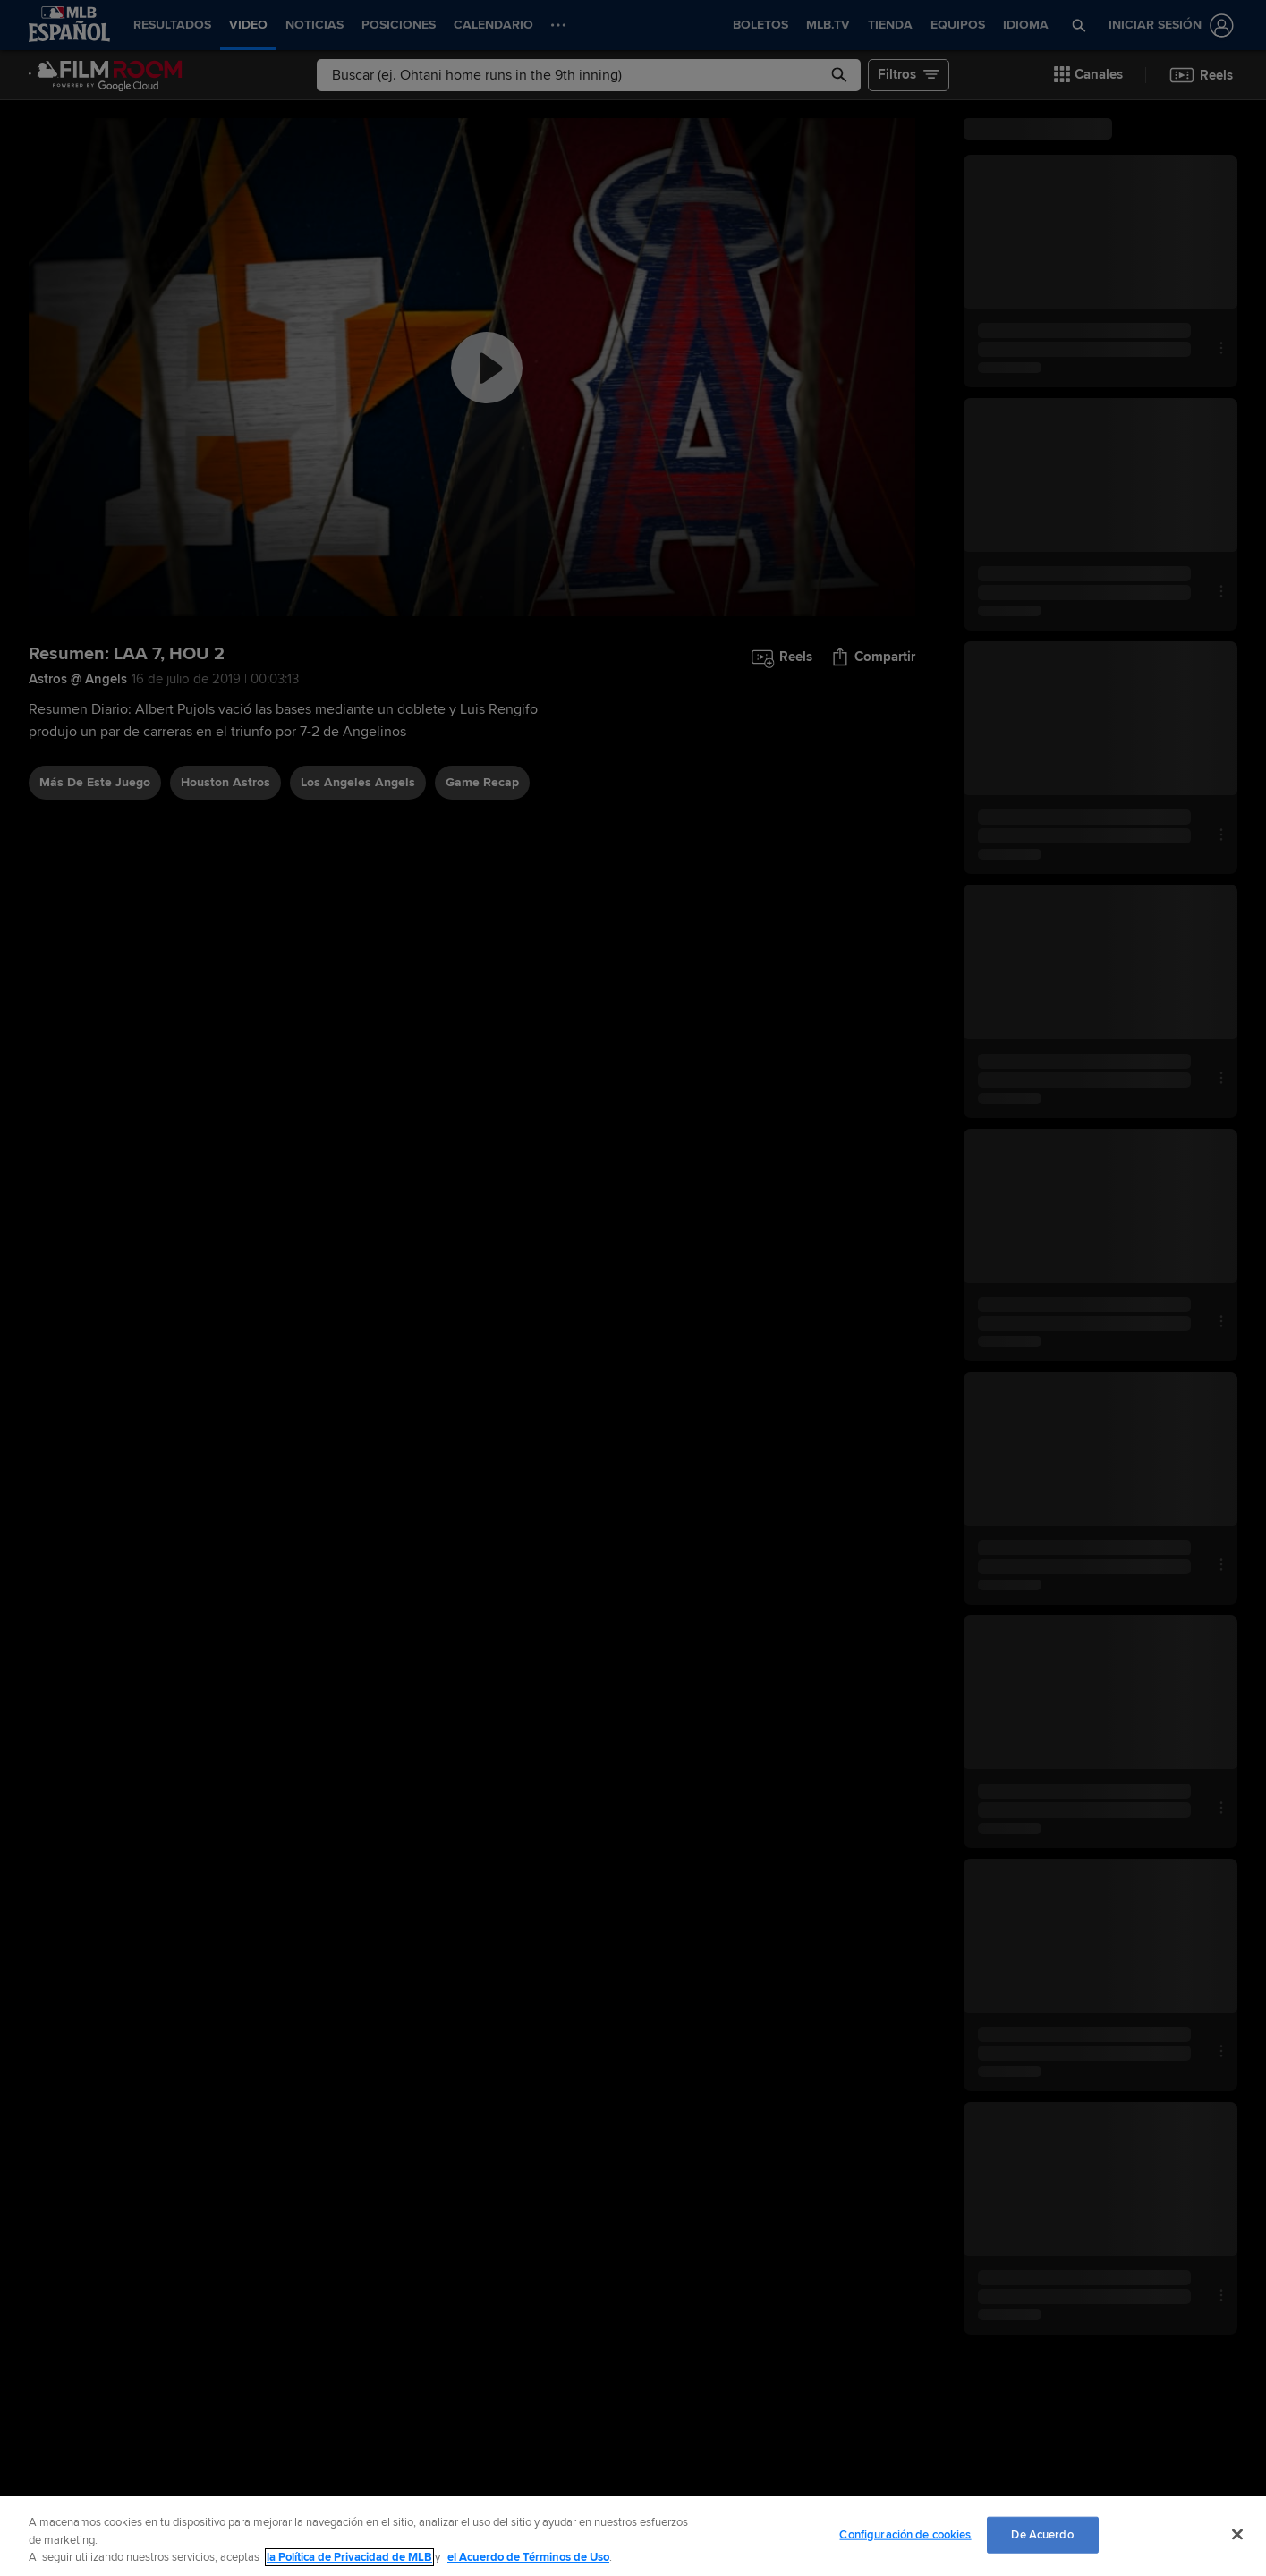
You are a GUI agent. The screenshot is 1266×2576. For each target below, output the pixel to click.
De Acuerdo (1042, 2534)
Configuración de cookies (905, 2534)
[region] (633, 2536)
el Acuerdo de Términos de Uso (528, 2557)
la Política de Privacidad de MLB (349, 2557)
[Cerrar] (1237, 2534)
